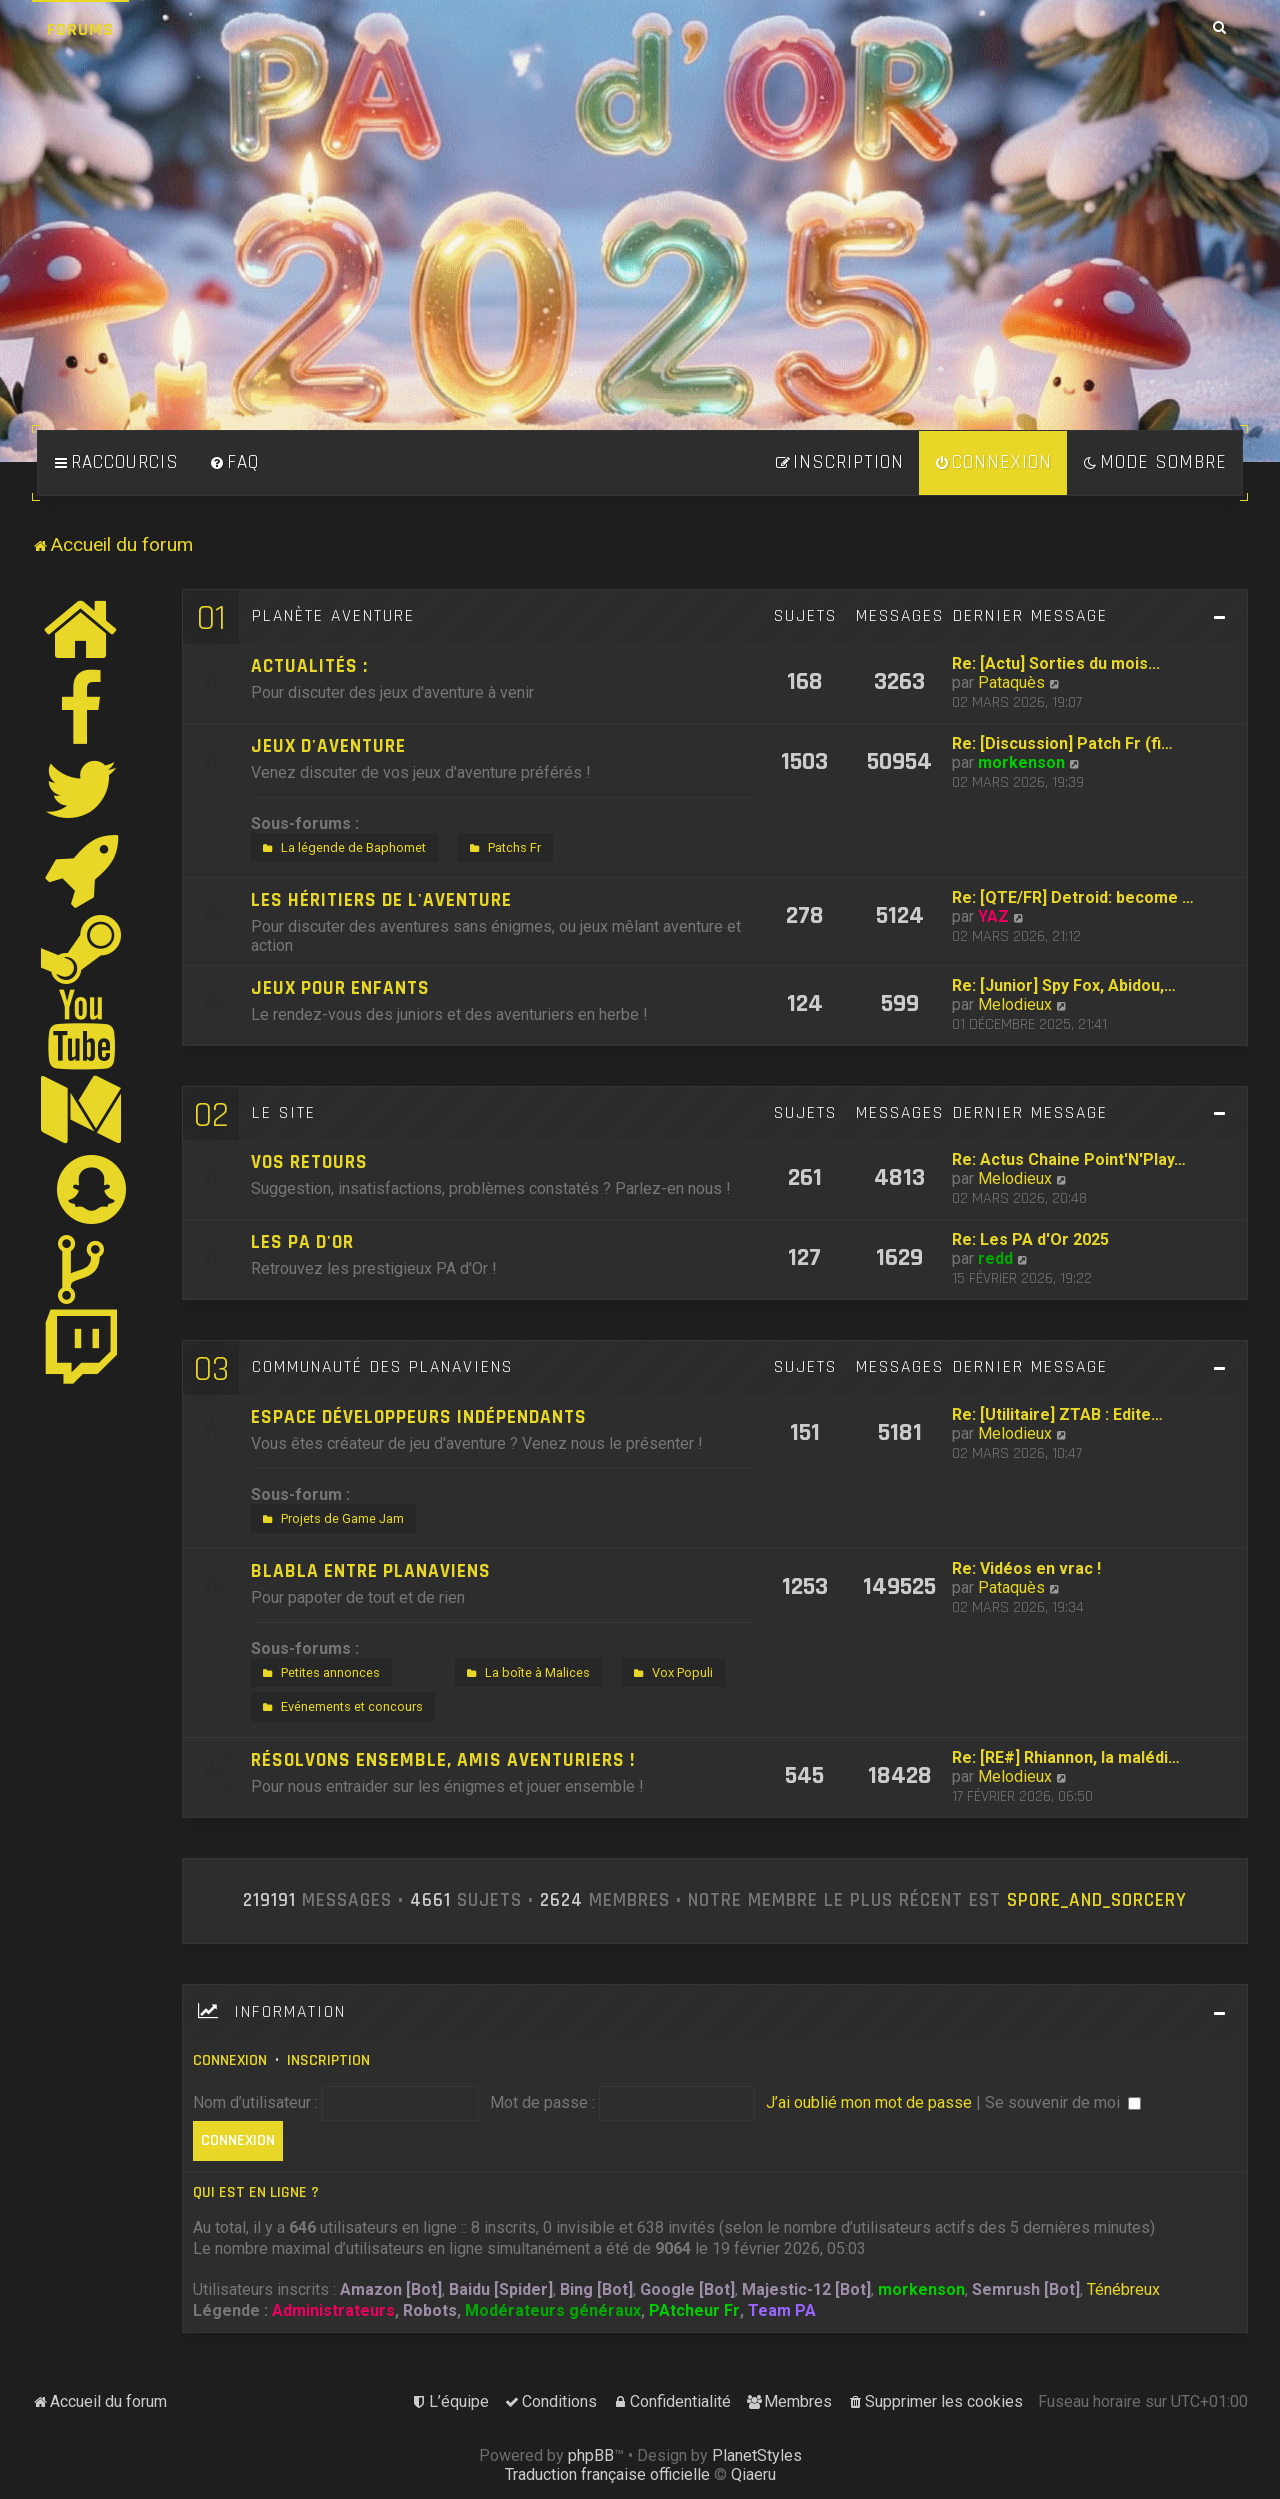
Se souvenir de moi (1063, 2102)
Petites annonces (319, 1673)
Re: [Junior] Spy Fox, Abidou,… (1064, 985)
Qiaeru (753, 2474)
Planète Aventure (333, 616)
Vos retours (309, 1162)
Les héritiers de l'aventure (381, 900)
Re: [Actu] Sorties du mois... (1056, 663)
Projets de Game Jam (331, 1519)
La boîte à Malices (526, 1673)
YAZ (993, 916)
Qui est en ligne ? (256, 2192)
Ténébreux (1123, 2289)
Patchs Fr (503, 848)
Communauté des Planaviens (382, 1367)
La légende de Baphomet (342, 848)
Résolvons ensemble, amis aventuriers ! (443, 1760)
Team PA (782, 2310)
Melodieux (1015, 1004)
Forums (80, 29)
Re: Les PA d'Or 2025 (1030, 1239)
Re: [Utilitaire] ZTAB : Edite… (1057, 1414)
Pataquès (1011, 682)
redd (995, 1258)
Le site (284, 1113)
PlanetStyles (757, 2455)
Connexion (230, 2060)
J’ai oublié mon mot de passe (869, 2102)
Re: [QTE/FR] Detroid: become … (1073, 897)
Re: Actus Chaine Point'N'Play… (1069, 1159)
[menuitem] (234, 463)
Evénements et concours (340, 1707)
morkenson (1021, 762)
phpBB (591, 2455)
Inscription (328, 2060)
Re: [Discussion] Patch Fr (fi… (1062, 743)
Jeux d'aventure (328, 746)
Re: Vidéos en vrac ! (1026, 1568)
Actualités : (309, 666)
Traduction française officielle (607, 2474)
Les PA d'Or (302, 1242)
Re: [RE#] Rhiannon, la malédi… (1066, 1757)
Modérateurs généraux (553, 2310)
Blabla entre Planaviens (371, 1571)
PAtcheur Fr (694, 2310)
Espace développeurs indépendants (419, 1417)
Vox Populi (671, 1673)
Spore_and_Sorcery (1097, 1901)
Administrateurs (333, 2310)
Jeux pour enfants (340, 988)
